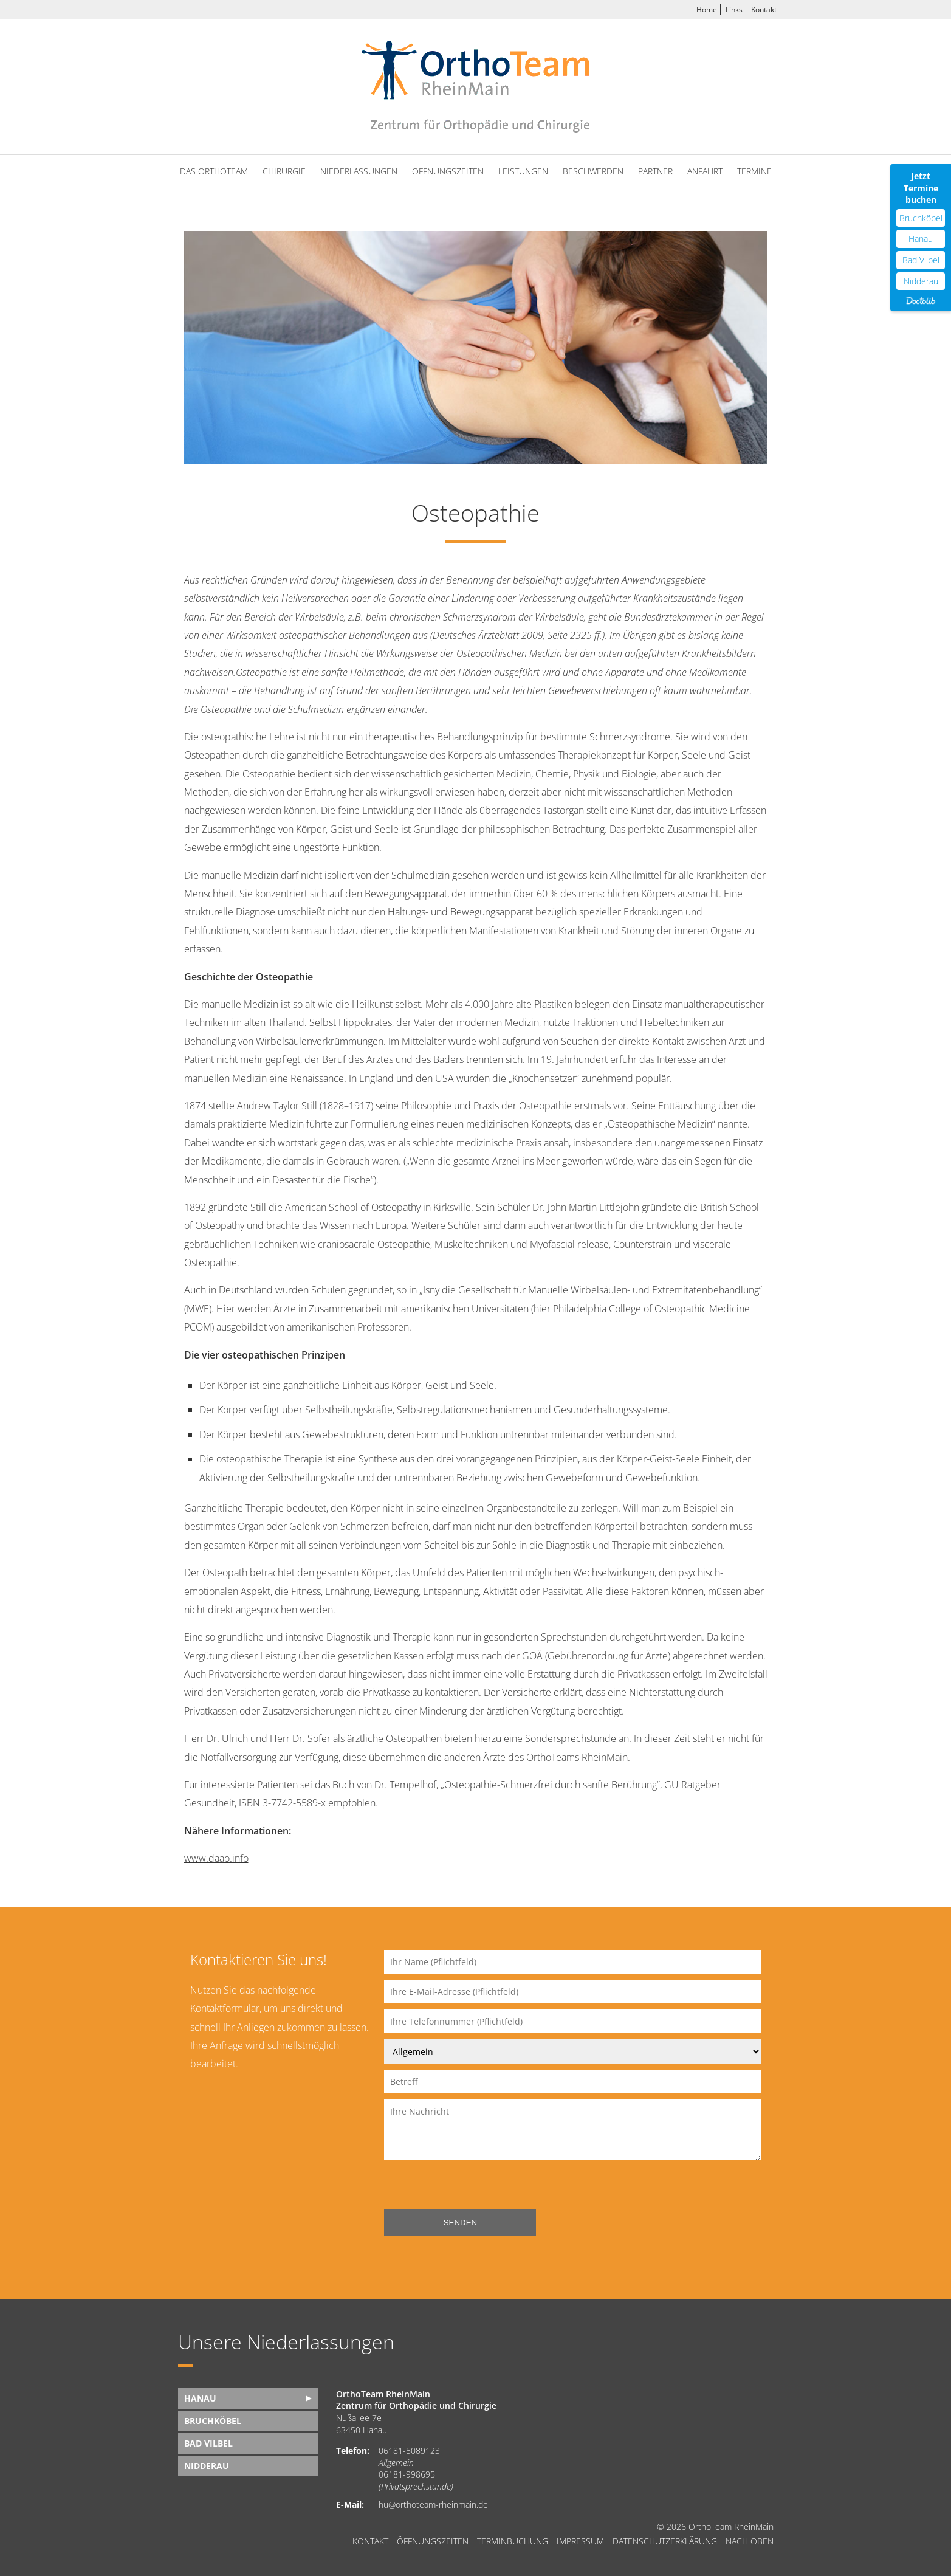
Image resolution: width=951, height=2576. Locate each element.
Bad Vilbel (208, 2443)
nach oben (750, 2541)
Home (706, 9)
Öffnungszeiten (448, 171)
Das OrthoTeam (214, 171)
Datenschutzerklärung (665, 2541)
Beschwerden (593, 171)
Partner (655, 171)
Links (734, 9)
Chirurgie (284, 171)
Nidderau (206, 2465)
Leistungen (523, 171)
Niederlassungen (358, 171)
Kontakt (764, 9)
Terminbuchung (512, 2541)
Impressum (580, 2541)
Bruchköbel (212, 2420)
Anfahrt (705, 171)
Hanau (200, 2398)
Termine (754, 171)
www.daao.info (216, 1858)
